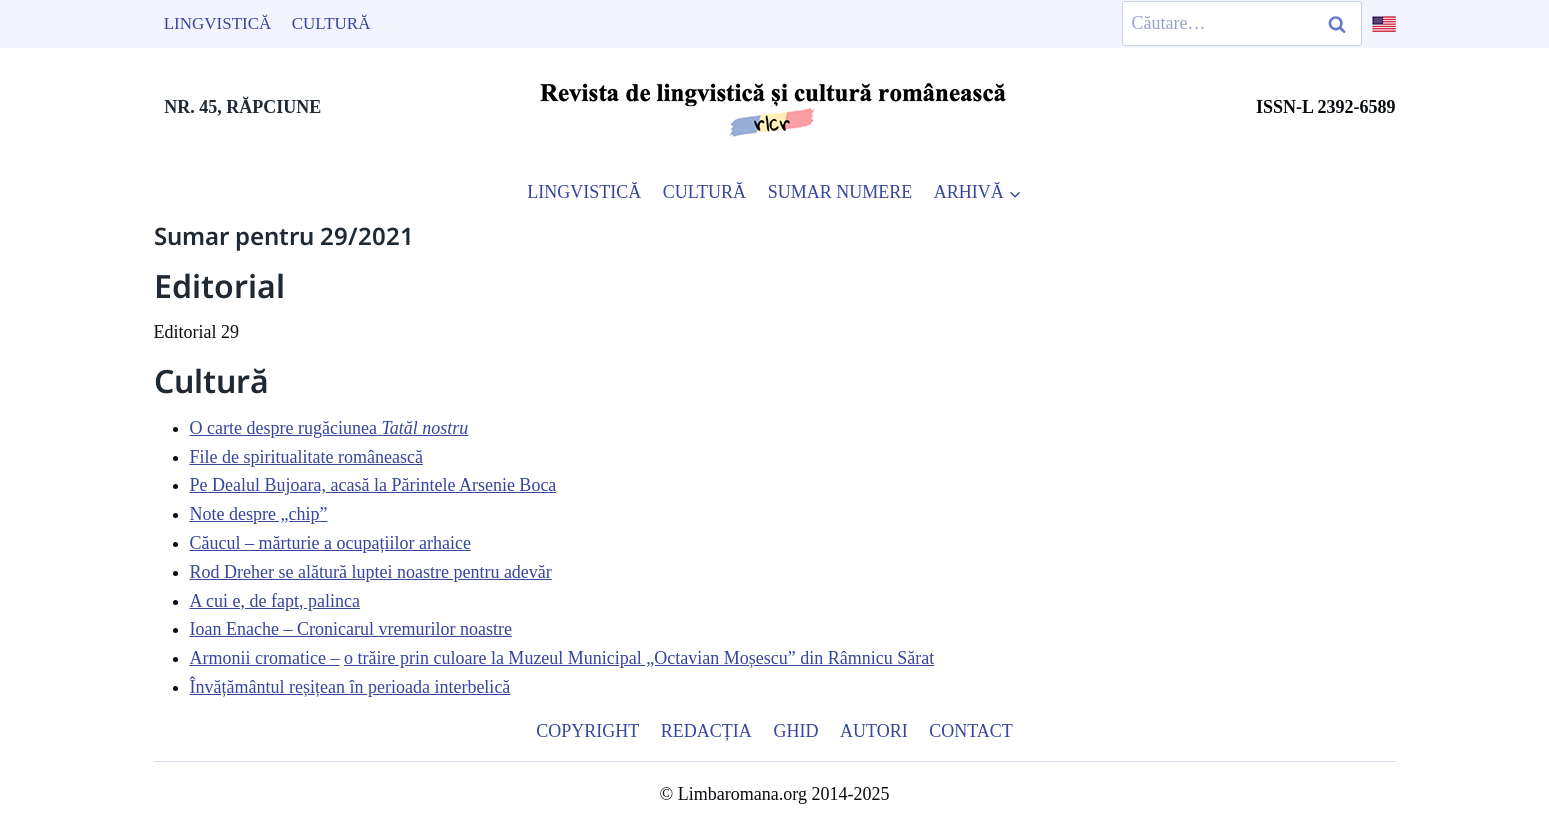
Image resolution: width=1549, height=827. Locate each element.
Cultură (331, 23)
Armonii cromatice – (265, 658)
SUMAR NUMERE (840, 192)
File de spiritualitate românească (306, 457)
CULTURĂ (704, 192)
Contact (971, 731)
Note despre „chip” (259, 514)
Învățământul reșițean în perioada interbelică (350, 687)
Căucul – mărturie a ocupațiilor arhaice (330, 543)
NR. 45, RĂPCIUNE (242, 107)
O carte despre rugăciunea (329, 428)
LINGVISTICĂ (584, 192)
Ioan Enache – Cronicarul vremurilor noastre (351, 629)
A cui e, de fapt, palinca (275, 601)
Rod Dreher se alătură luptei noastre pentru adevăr (371, 572)
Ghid (795, 731)
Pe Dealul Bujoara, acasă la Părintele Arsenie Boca (373, 485)
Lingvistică (218, 23)
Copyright (587, 731)
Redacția (706, 731)
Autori (874, 731)
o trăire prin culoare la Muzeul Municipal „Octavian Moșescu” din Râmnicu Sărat (639, 658)
